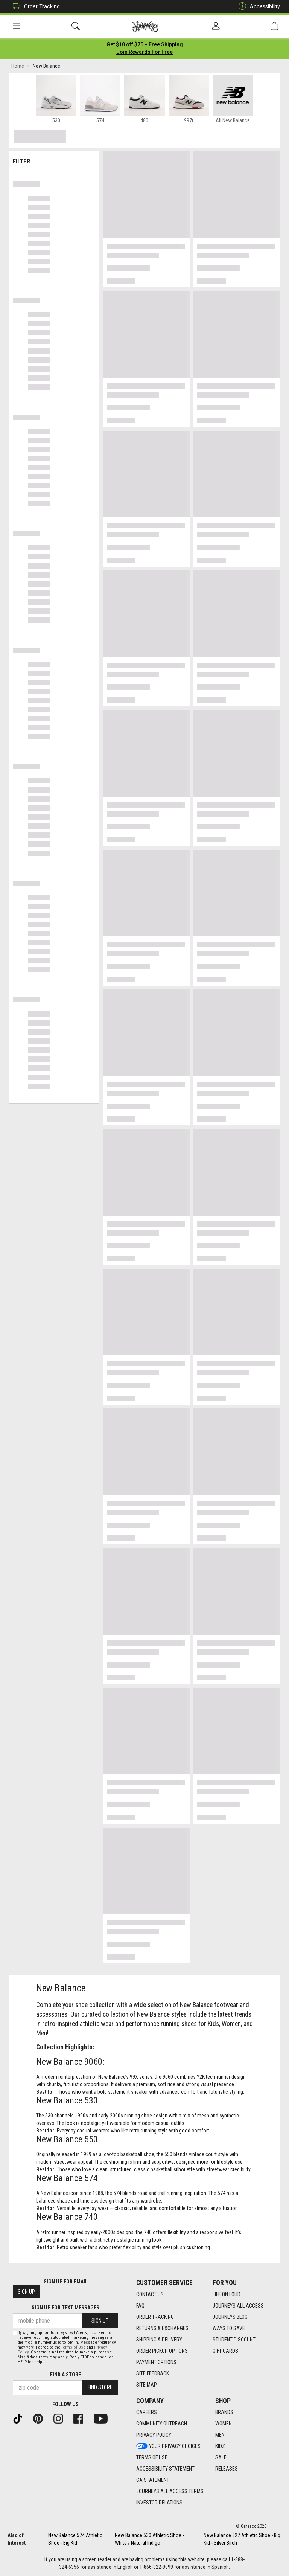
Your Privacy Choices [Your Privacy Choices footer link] (168, 2446)
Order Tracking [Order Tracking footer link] (155, 2317)
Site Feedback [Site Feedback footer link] (152, 2373)
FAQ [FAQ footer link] (140, 2306)
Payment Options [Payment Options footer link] (156, 2362)
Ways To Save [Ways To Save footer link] (229, 2328)
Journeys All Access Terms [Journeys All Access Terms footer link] (170, 2491)
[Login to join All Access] (144, 45)
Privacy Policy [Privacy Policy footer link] (153, 2435)
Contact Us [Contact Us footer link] (150, 2294)
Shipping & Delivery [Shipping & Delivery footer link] (159, 2340)
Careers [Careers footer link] (146, 2412)
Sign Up (26, 2292)
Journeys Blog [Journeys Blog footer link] (230, 2317)
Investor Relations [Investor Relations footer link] (159, 2503)
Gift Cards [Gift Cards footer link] (225, 2351)
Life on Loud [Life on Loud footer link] (226, 2294)
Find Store (100, 2387)
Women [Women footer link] (223, 2424)
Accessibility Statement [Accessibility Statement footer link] (165, 2469)
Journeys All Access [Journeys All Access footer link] (238, 2306)
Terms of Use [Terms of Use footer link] (151, 2457)
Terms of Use (73, 2347)
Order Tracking (34, 6)
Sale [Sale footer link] (221, 2457)
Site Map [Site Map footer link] (146, 2385)
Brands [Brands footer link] (224, 2412)
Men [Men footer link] (220, 2435)
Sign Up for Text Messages (65, 2308)
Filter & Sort (54, 158)
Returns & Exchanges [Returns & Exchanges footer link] (162, 2328)
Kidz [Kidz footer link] (220, 2446)
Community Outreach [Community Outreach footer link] (161, 2424)
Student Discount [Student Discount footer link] (234, 2340)
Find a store (65, 2375)
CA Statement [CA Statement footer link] (152, 2480)
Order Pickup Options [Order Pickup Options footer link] (162, 2351)
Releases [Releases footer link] (226, 2469)
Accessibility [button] (257, 6)
